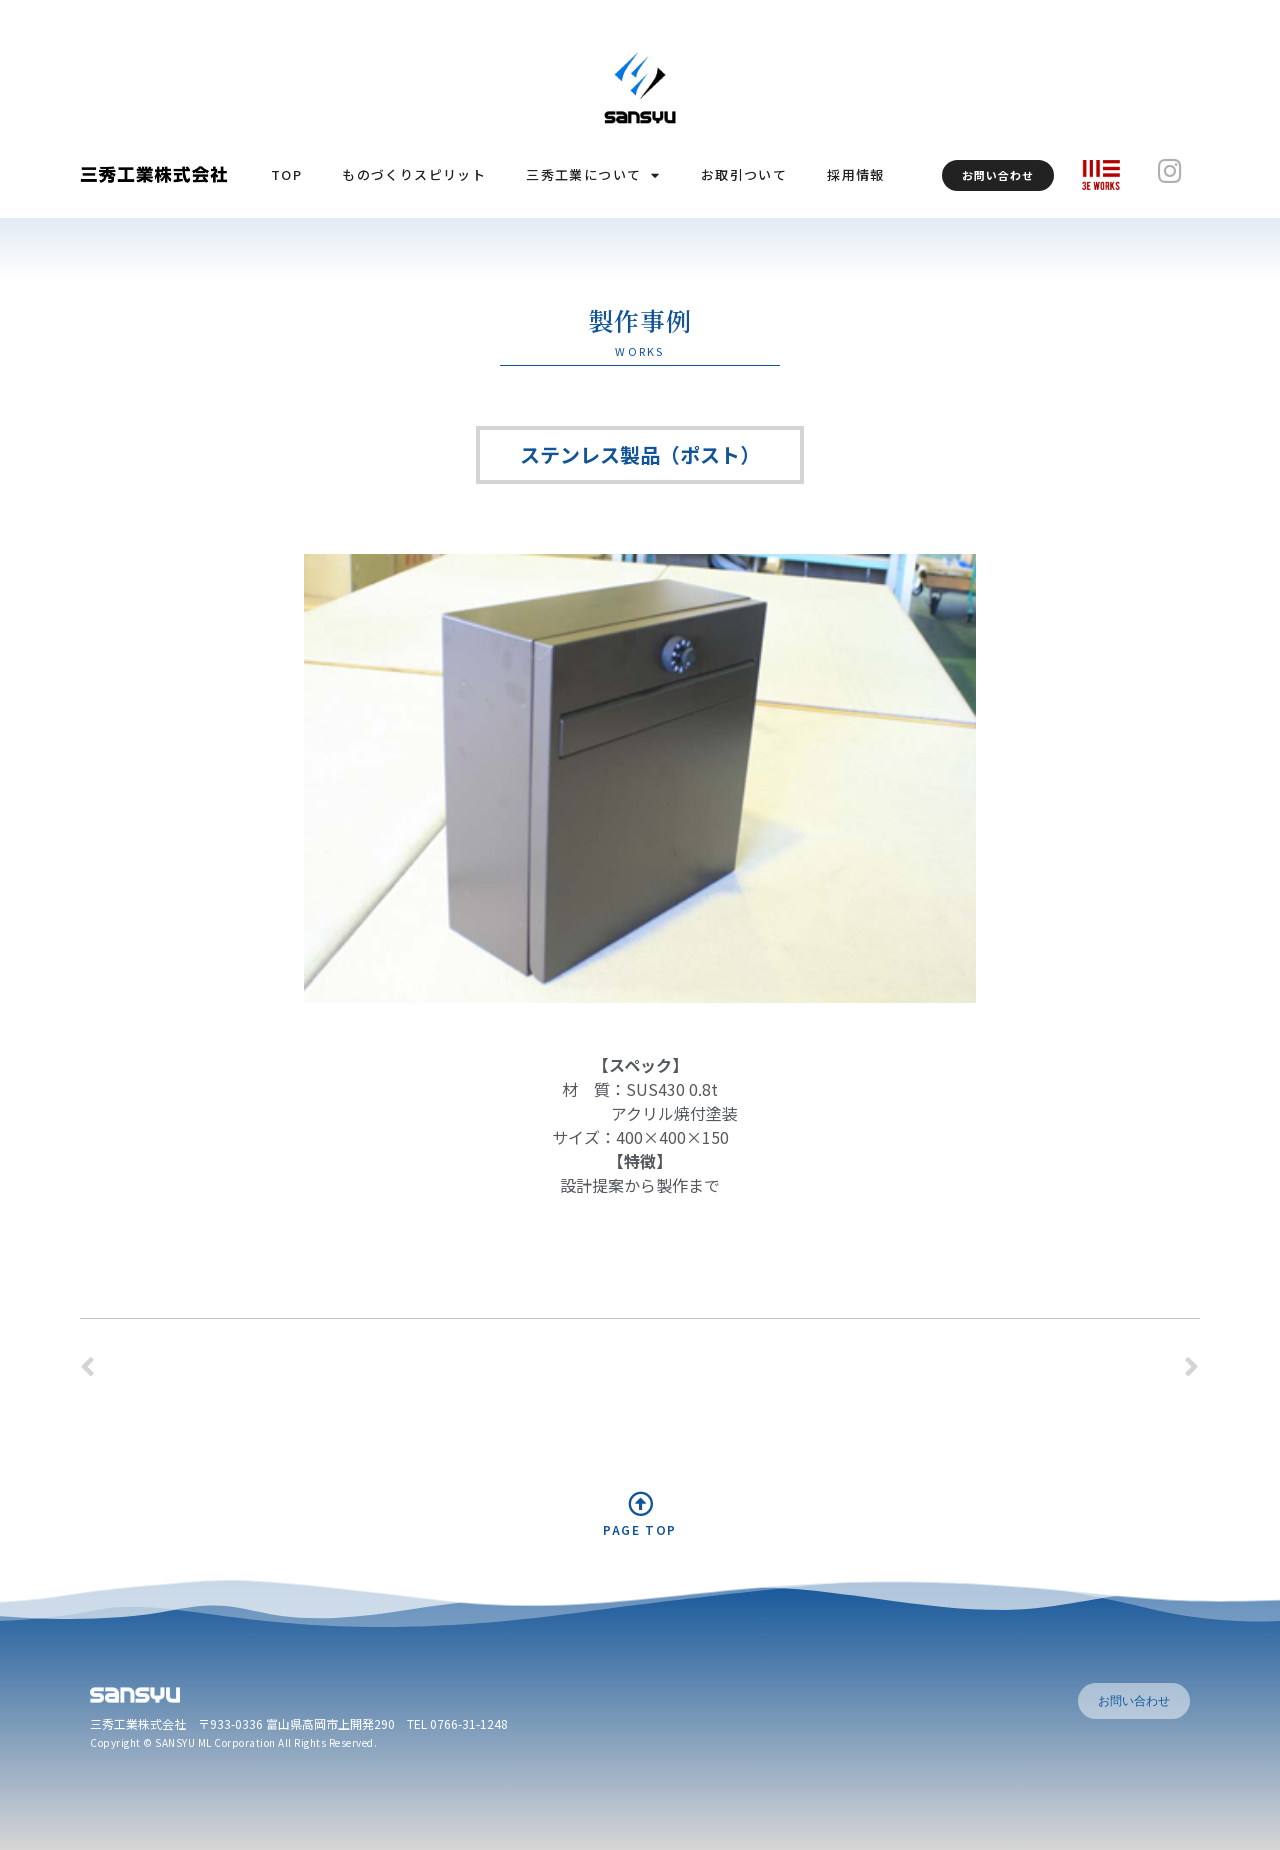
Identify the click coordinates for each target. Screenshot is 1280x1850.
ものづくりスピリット (414, 174)
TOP (286, 174)
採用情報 (856, 174)
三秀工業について (593, 175)
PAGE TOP (640, 1529)
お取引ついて (744, 174)
